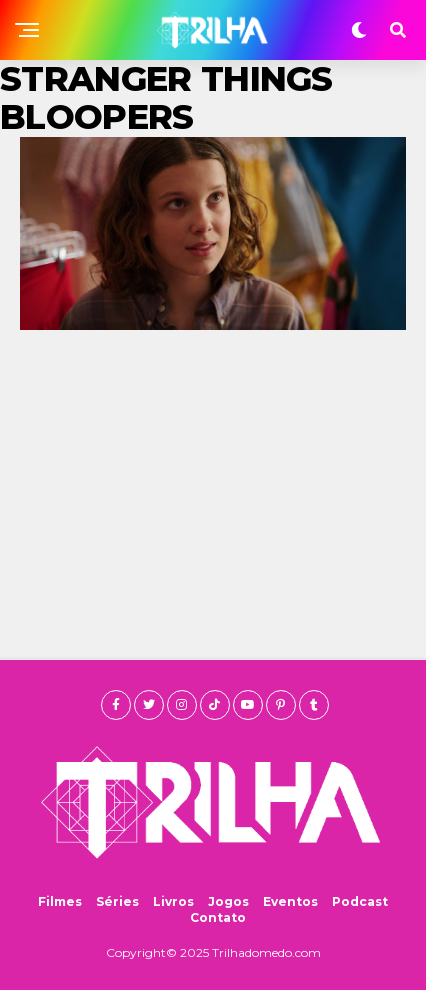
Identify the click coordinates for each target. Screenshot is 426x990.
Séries (117, 901)
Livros (173, 901)
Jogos (228, 901)
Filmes (60, 901)
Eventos (290, 901)
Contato (218, 917)
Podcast (360, 901)
